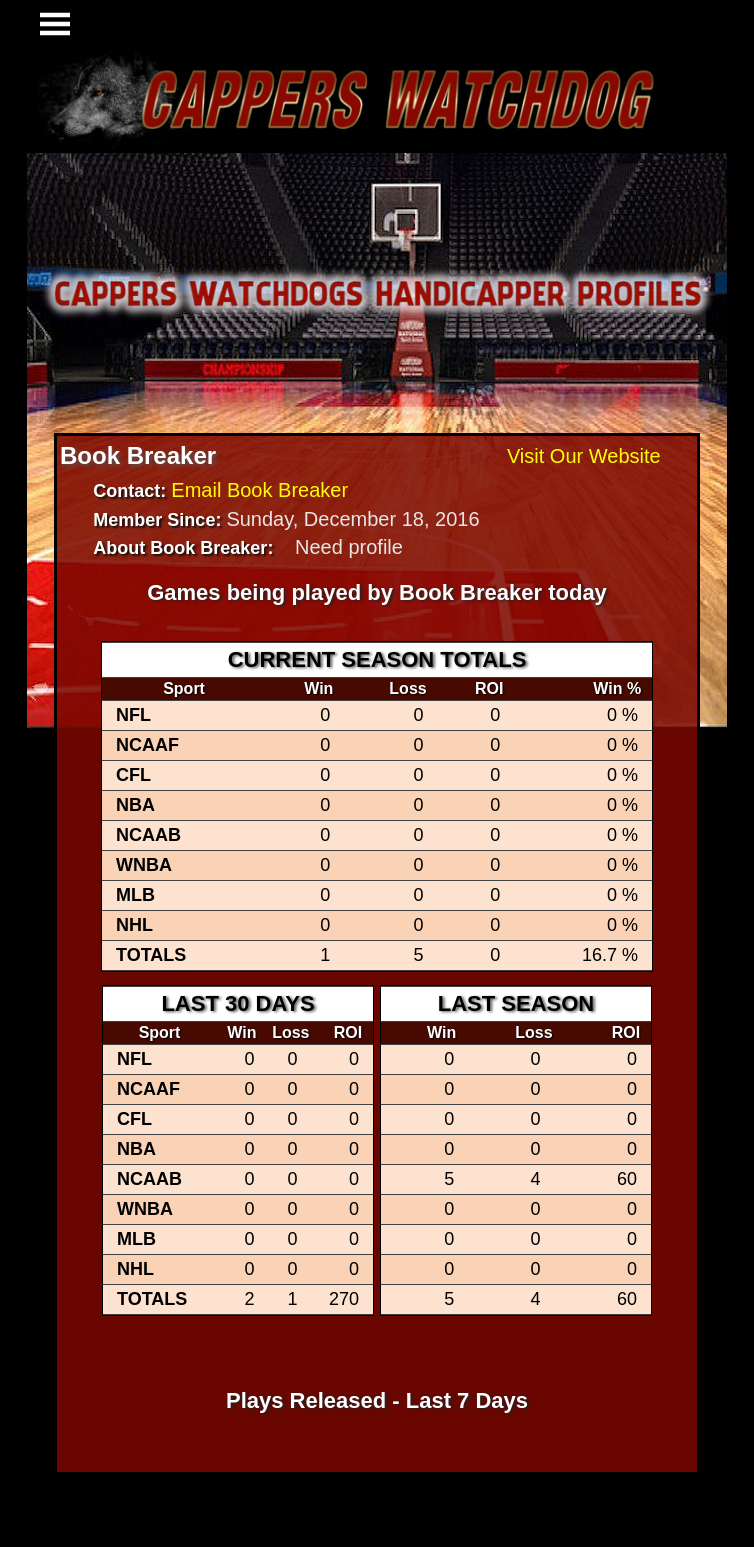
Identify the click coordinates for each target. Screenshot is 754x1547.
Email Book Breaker (259, 490)
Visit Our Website (584, 456)
